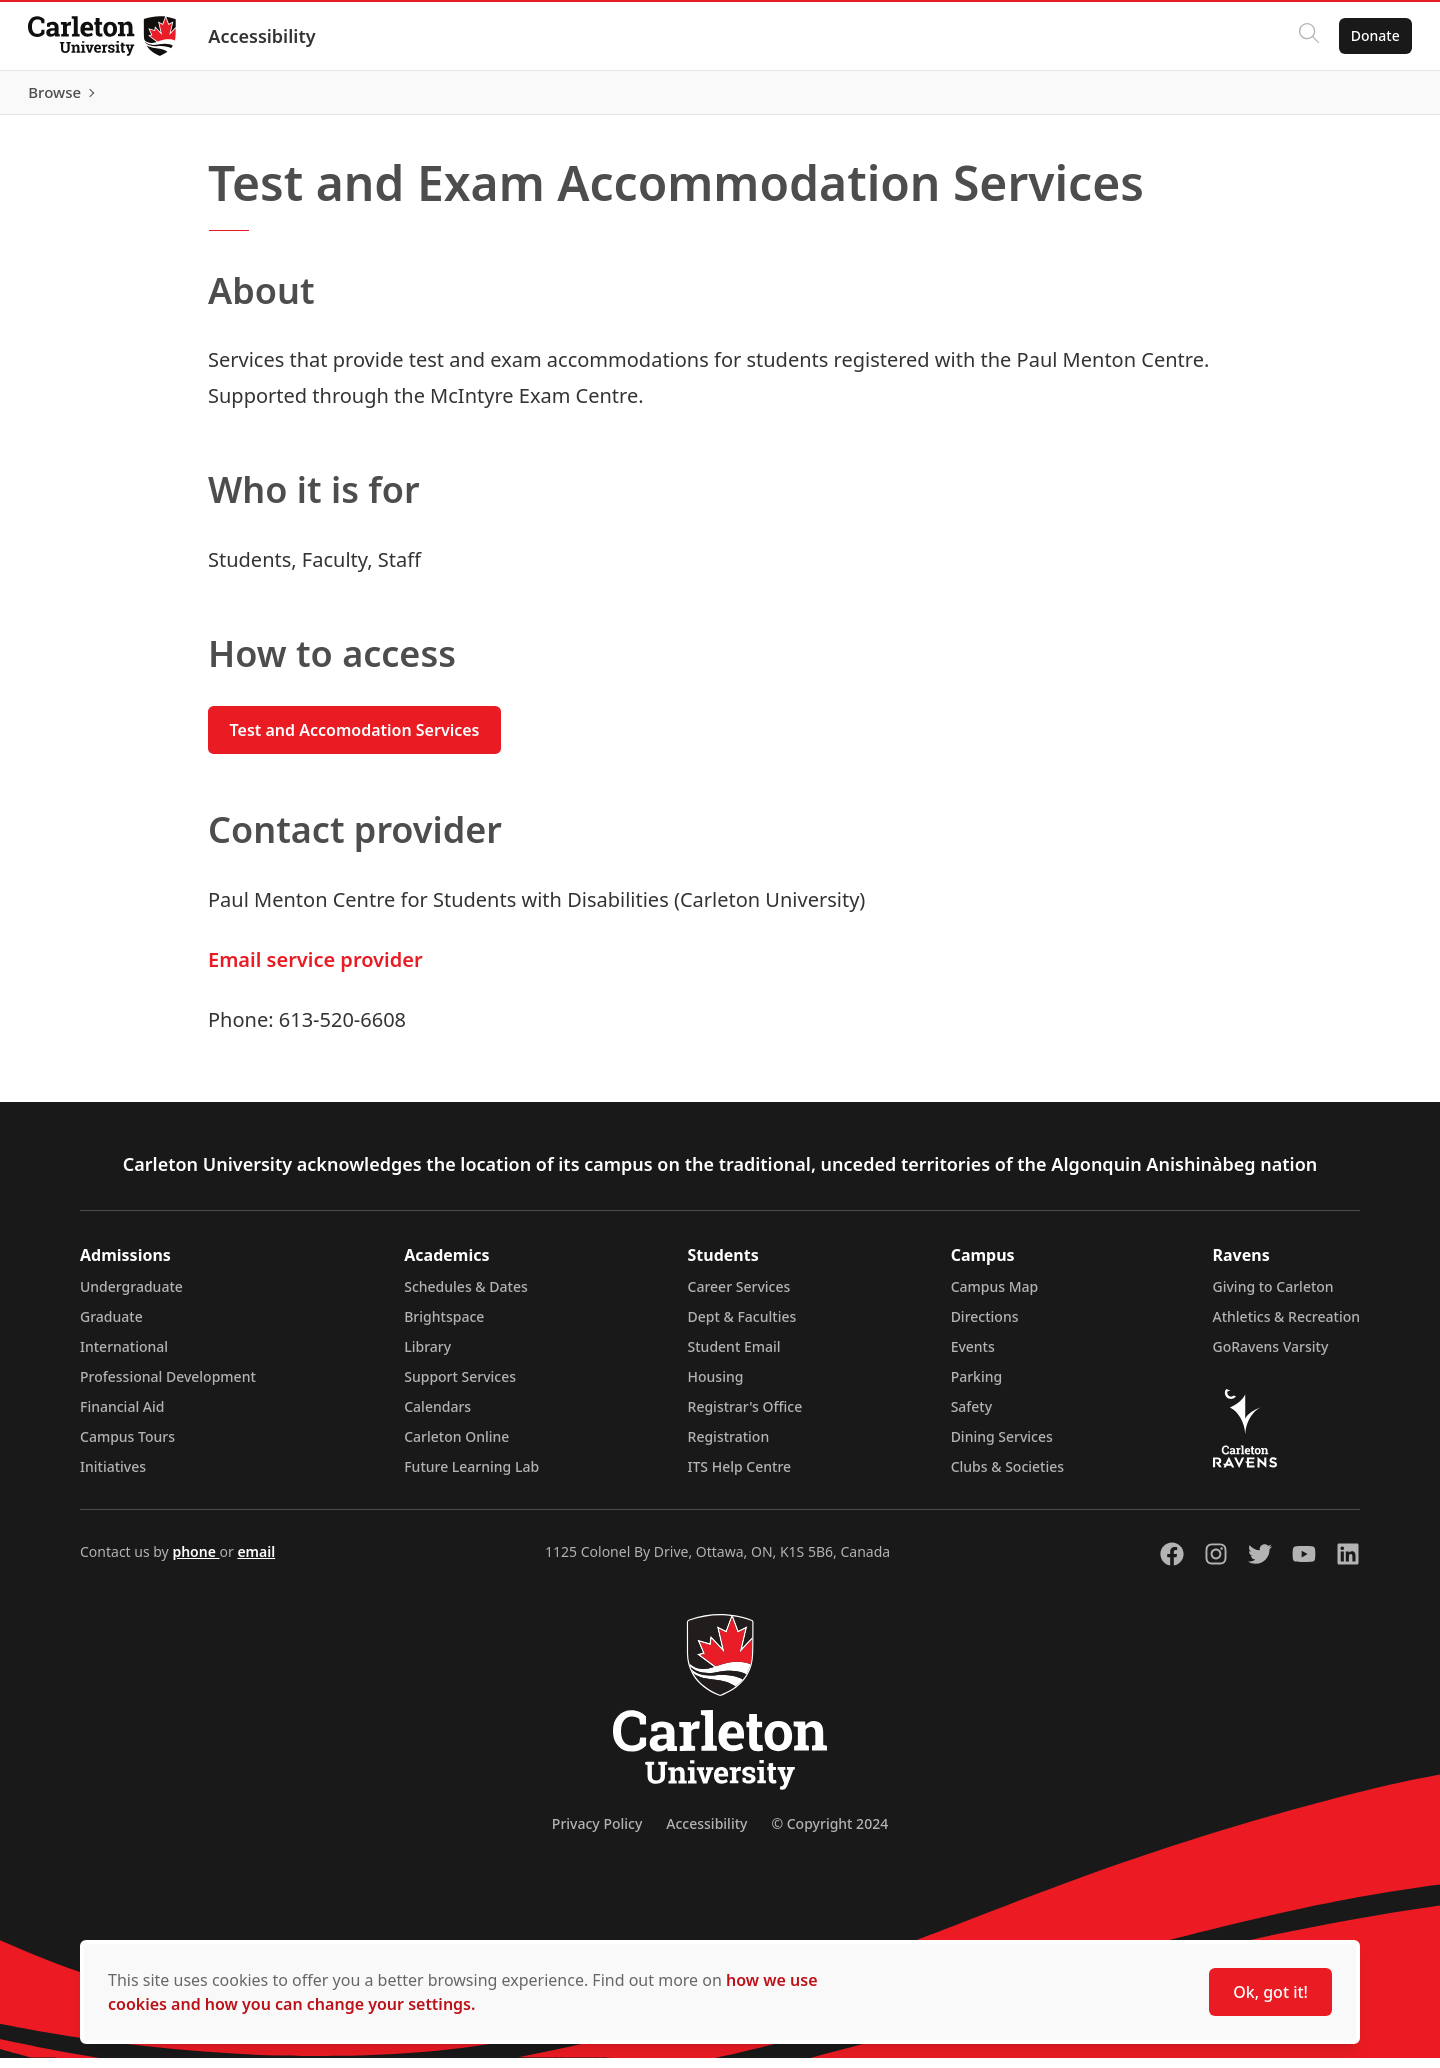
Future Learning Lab (471, 1476)
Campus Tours (127, 1446)
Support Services (460, 1386)
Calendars (437, 1416)
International (124, 1356)
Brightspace (444, 1326)
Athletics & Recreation (1286, 1326)
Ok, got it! (1270, 1992)
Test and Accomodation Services (355, 740)
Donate (1371, 35)
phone (195, 1561)
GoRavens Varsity (1271, 1356)
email (256, 1561)
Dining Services (1002, 1446)
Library (427, 1356)
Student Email (734, 1356)
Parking (977, 1386)
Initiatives (113, 1476)
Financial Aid (122, 1416)
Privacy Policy (597, 1833)
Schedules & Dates (466, 1296)
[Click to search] (1305, 36)
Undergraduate (131, 1296)
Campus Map (995, 1296)
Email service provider (315, 969)
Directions (985, 1326)
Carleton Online (456, 1446)
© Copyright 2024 (829, 1833)
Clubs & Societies (1007, 1476)
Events (973, 1356)
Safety (972, 1416)
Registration (729, 1446)
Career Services (739, 1296)
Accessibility (265, 36)
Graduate (111, 1326)
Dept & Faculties (742, 1326)
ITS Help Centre (740, 1476)
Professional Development (168, 1386)
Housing (716, 1386)
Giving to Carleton (1273, 1296)
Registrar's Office (745, 1416)
